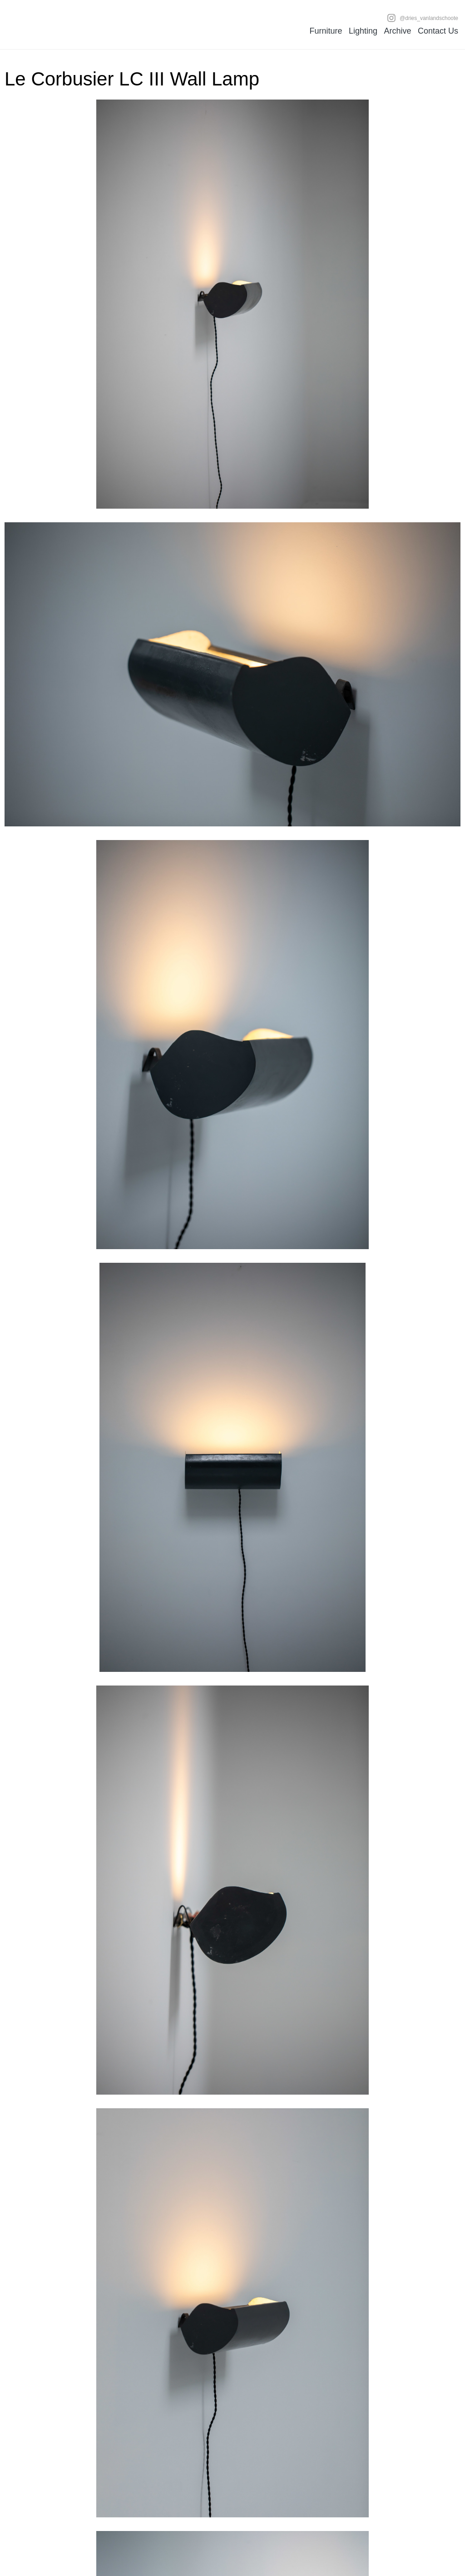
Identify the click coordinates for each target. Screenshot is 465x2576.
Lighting (363, 30)
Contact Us (438, 30)
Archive (397, 30)
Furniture (325, 30)
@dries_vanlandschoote (422, 17)
